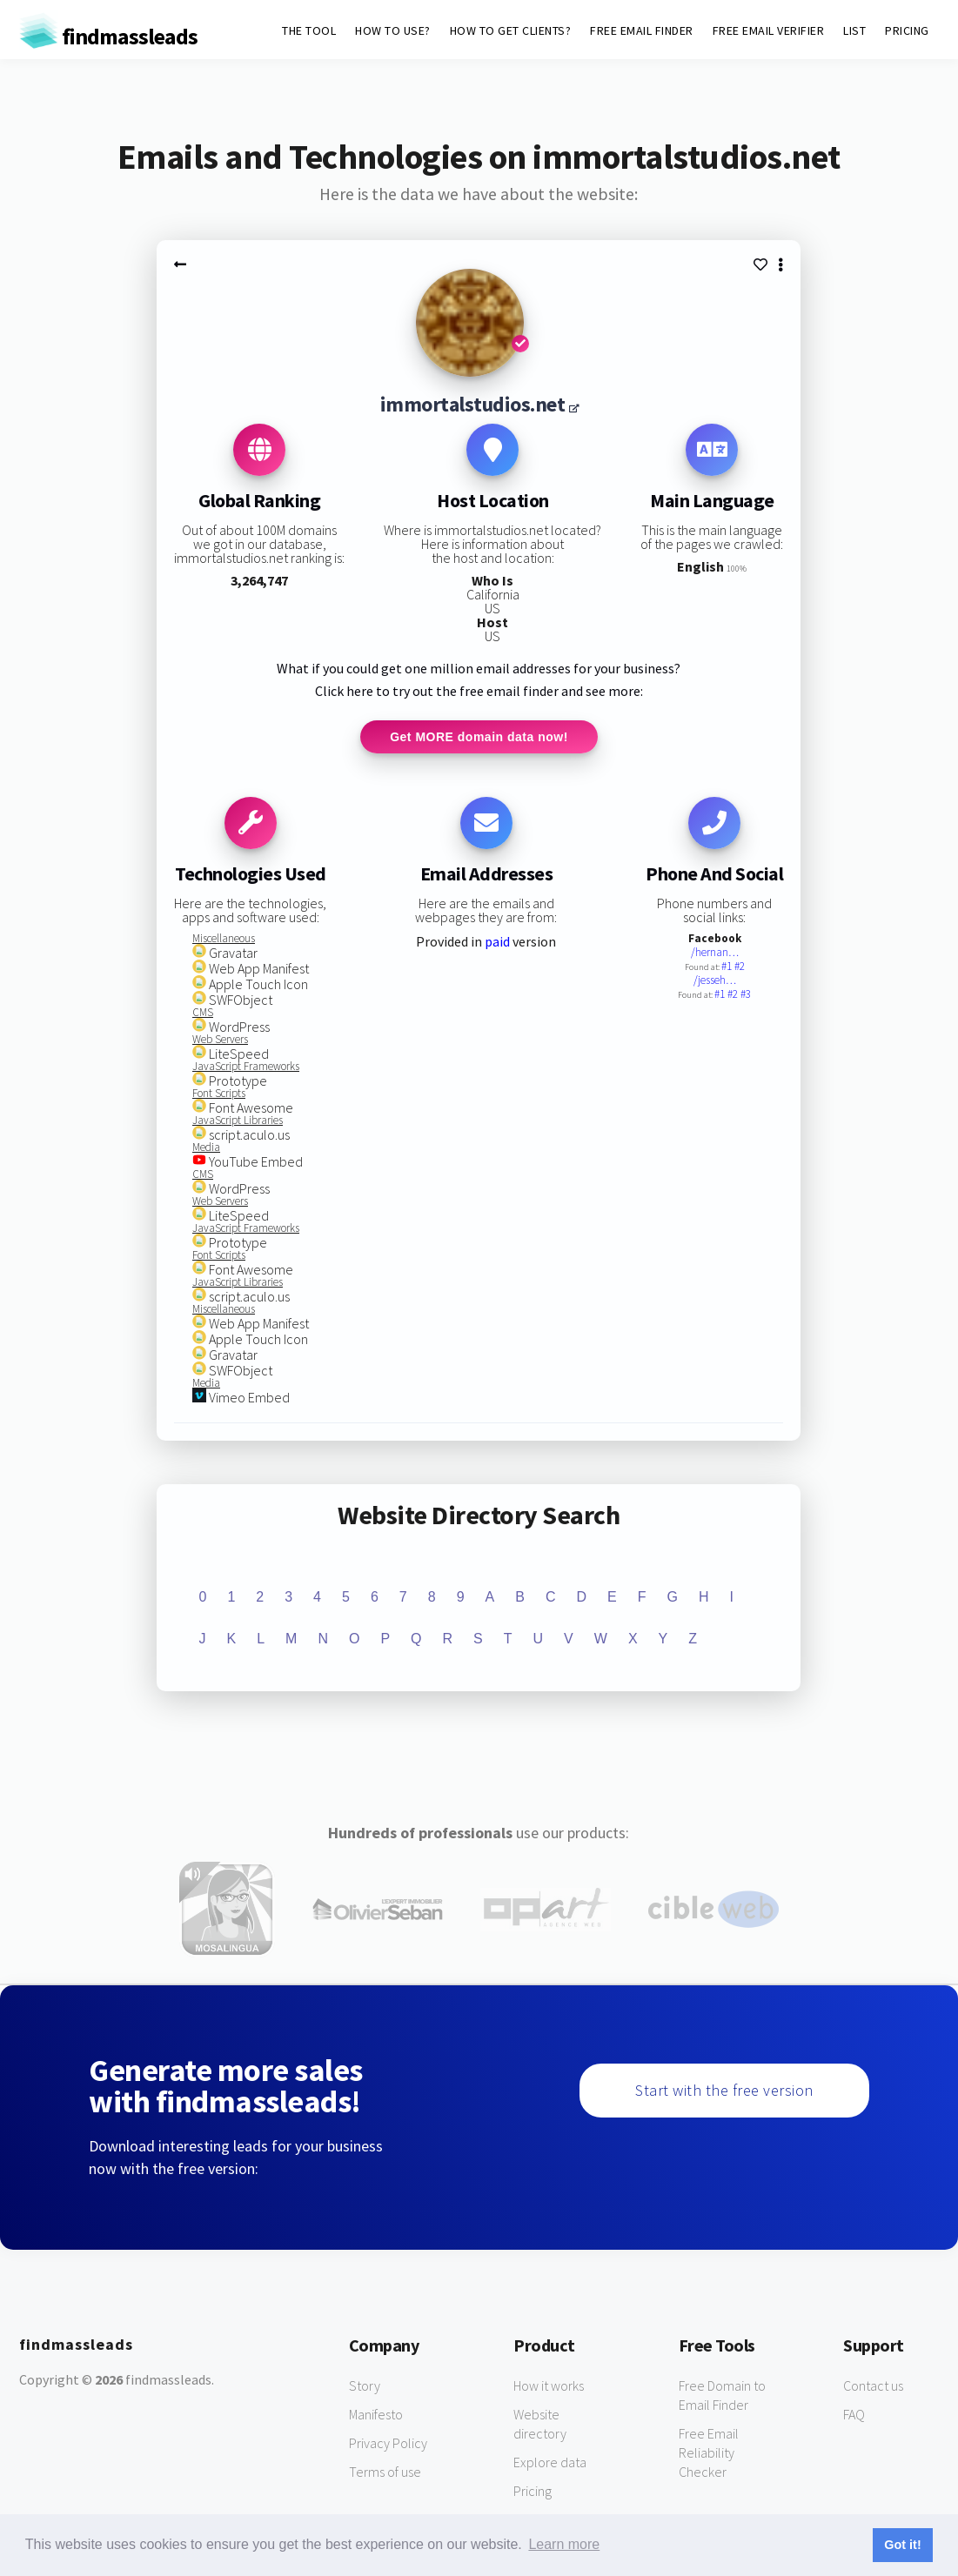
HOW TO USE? (393, 30)
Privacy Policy (388, 2443)
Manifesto (376, 2415)
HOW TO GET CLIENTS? (511, 30)
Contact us (873, 2386)
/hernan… (715, 954)
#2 (739, 967)
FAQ (854, 2415)
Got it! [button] (902, 2545)
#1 (727, 967)
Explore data (549, 2463)
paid (497, 943)
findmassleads (108, 36)
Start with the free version (724, 2091)
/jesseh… (714, 981)
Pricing (532, 2491)
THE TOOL (309, 30)
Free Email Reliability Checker (709, 2453)
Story (364, 2386)
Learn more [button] (564, 2544)
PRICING (907, 30)
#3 (745, 995)
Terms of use (385, 2472)
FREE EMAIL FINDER (641, 30)
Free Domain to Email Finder (722, 2396)
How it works (548, 2386)
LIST (854, 30)
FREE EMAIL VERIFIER (769, 30)
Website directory (539, 2424)
